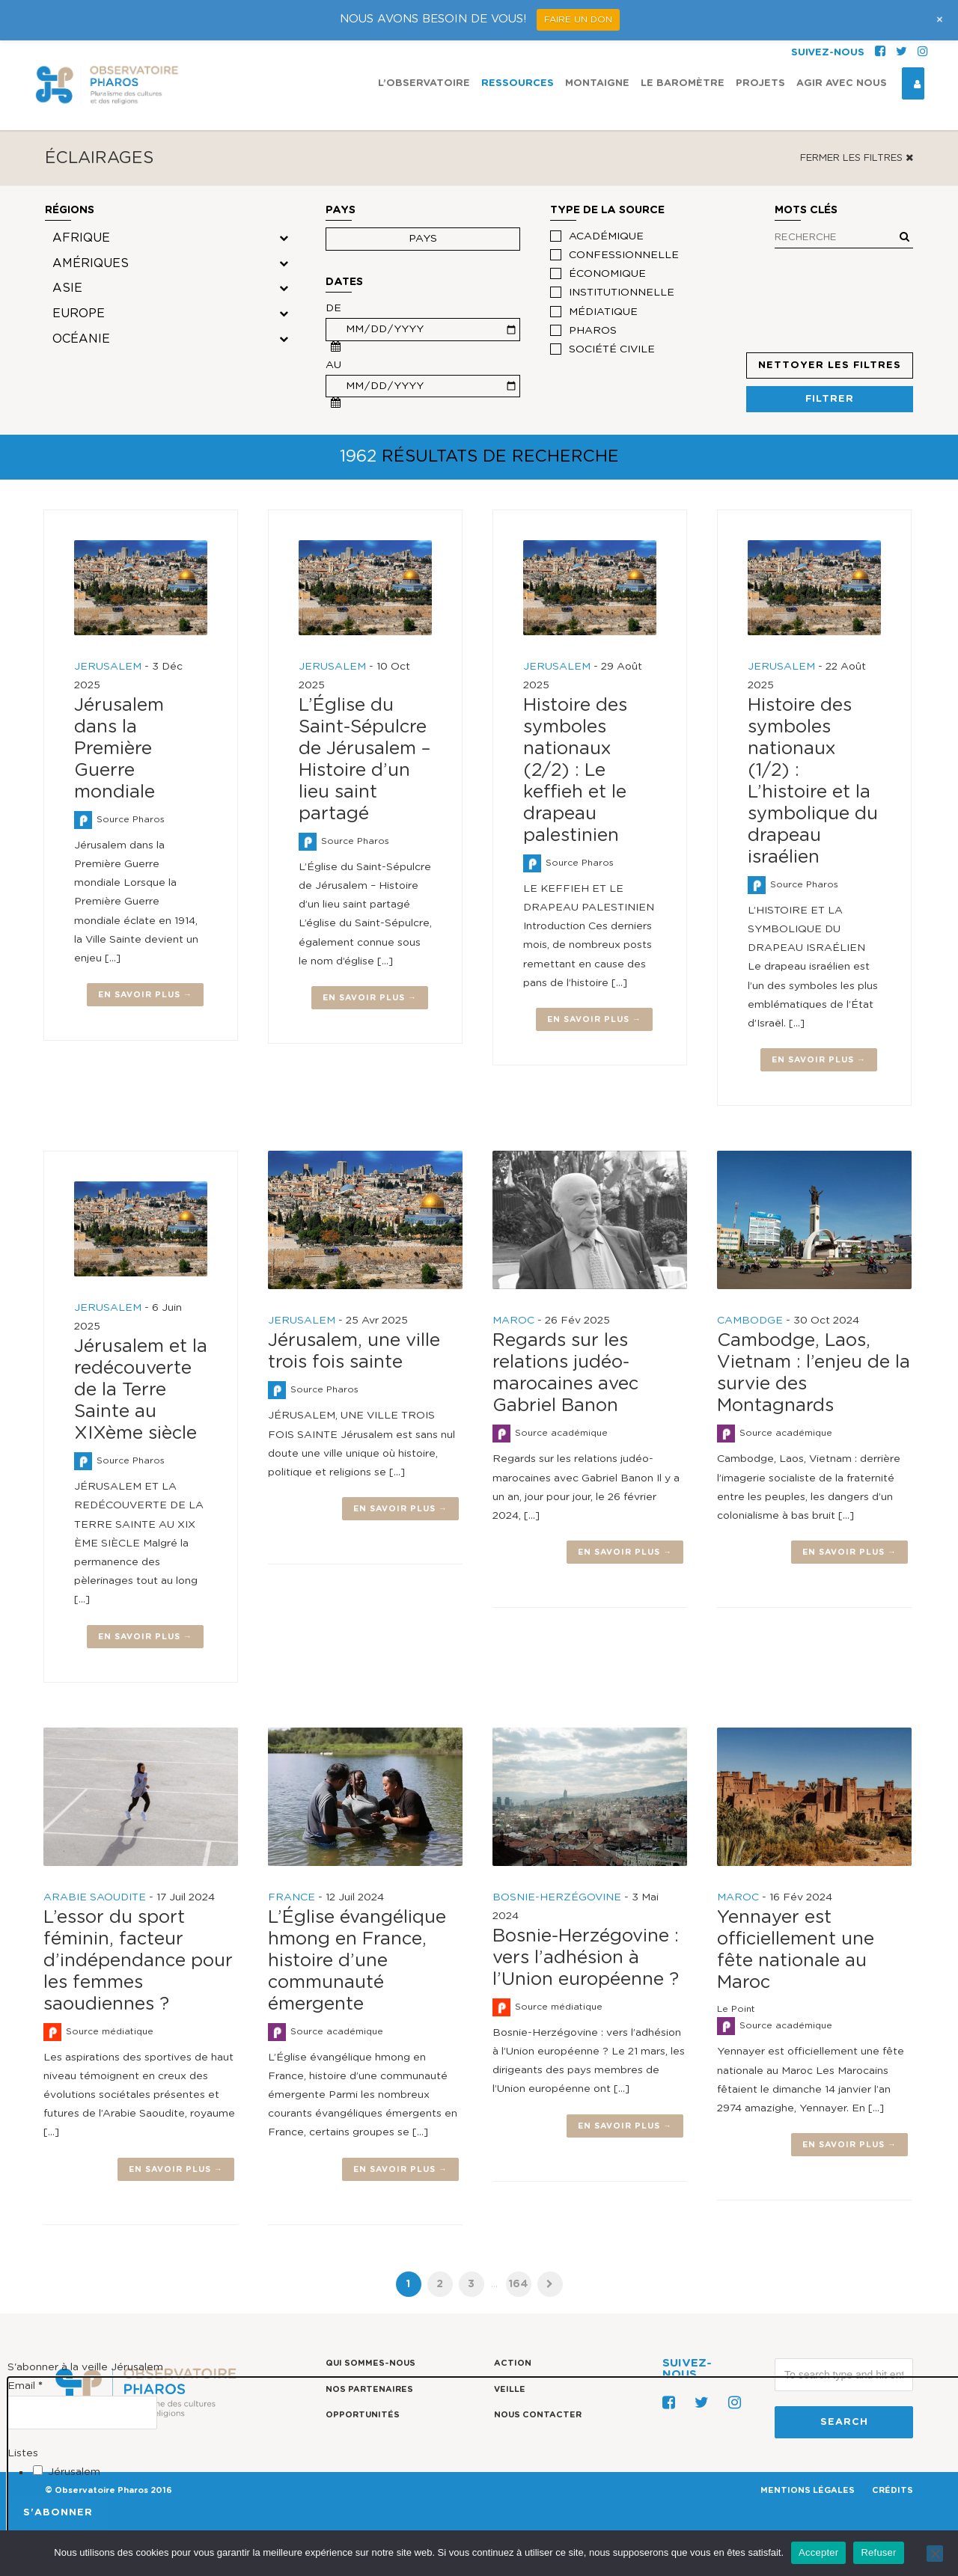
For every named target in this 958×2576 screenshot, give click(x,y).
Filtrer (829, 399)
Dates (344, 282)
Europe (78, 313)
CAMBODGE (750, 1320)
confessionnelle (624, 255)
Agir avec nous (841, 83)
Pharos (593, 330)
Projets (760, 83)
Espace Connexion (911, 84)
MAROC (513, 1320)
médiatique (603, 312)
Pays (341, 210)
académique (606, 236)
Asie (67, 288)
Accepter (818, 2552)
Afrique (81, 238)
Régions (69, 210)
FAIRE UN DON (578, 19)
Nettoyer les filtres (829, 365)
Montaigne (597, 83)
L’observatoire (424, 83)
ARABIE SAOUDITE (94, 1897)
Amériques (90, 263)
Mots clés (842, 212)
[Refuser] (935, 2553)
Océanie (81, 339)
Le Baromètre (682, 83)
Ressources (517, 83)
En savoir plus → (145, 995)
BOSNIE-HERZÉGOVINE (556, 1897)
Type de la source (607, 210)
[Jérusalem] (38, 2470)
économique (607, 274)
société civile (612, 349)
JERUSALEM (107, 666)
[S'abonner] (58, 2513)
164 (518, 2284)
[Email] (82, 2412)
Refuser (878, 2552)
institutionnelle (621, 292)
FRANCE (291, 1897)
